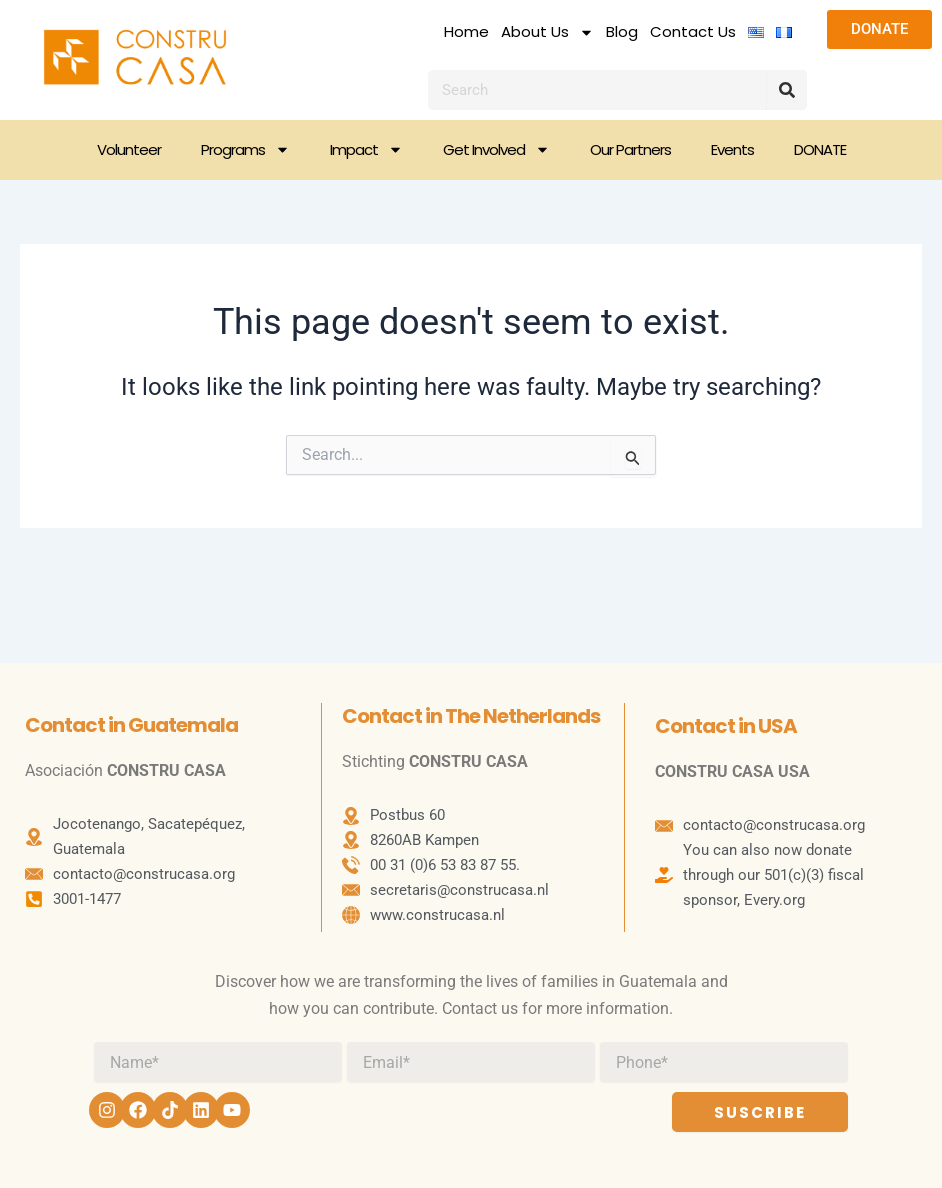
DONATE (820, 149)
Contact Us (693, 32)
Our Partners (630, 149)
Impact (366, 149)
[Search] (787, 90)
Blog (622, 32)
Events (732, 149)
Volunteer (129, 149)
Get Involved (496, 149)
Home (466, 32)
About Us (547, 32)
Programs (245, 149)
